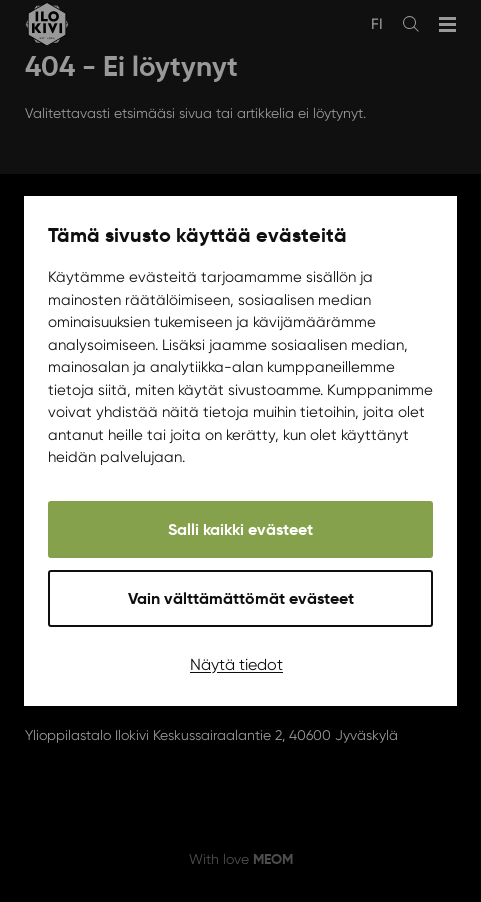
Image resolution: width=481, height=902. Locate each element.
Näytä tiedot (236, 664)
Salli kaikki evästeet (240, 529)
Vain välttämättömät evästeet (241, 598)
